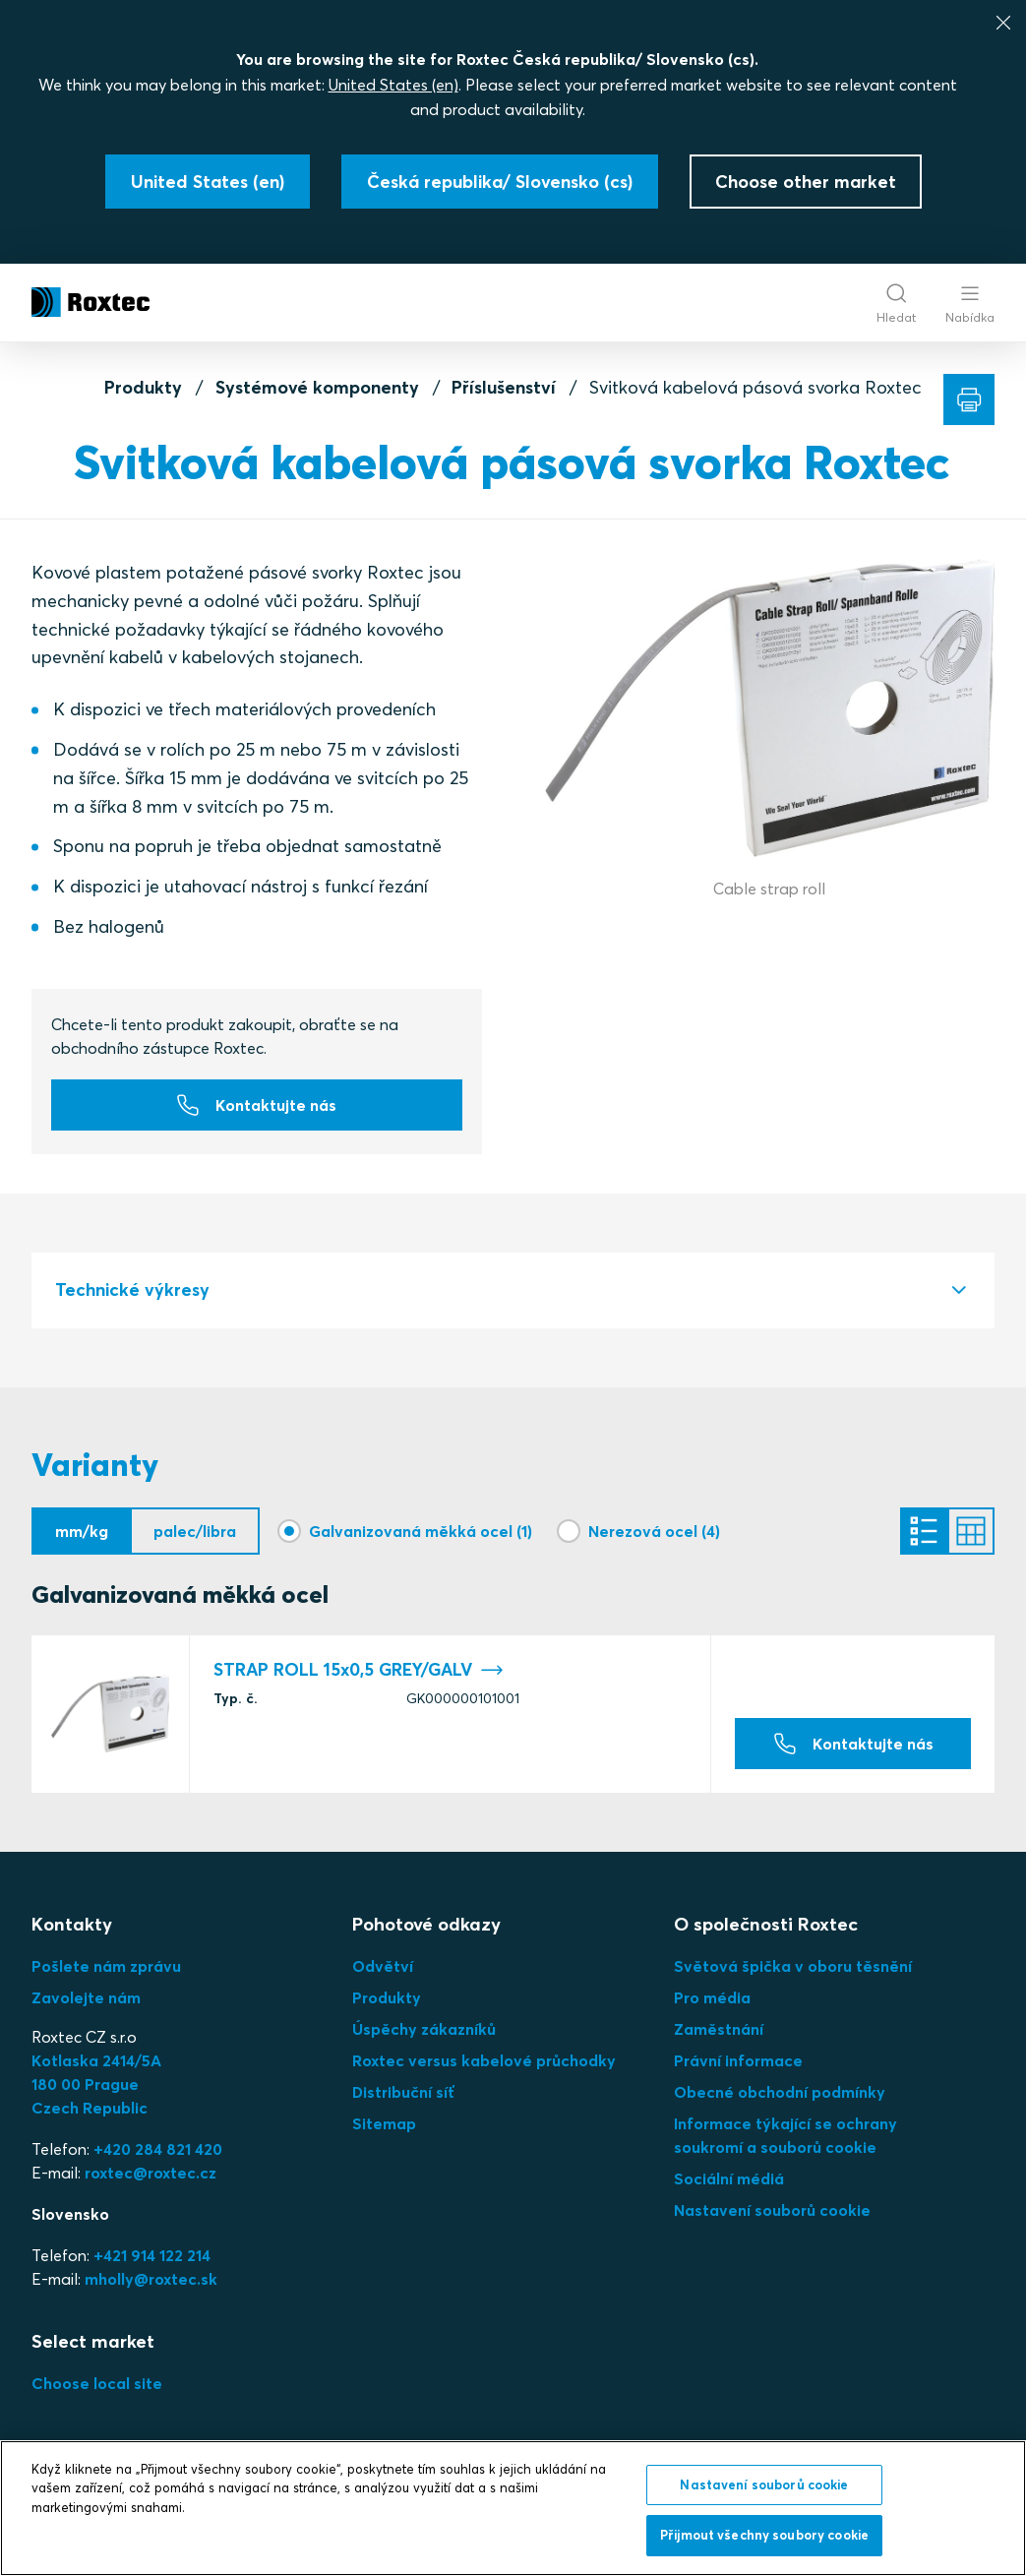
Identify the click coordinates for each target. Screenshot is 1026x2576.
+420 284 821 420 (157, 2149)
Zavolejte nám (86, 1997)
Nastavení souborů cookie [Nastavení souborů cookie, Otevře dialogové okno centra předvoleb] (764, 2484)
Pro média (712, 1997)
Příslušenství (504, 387)
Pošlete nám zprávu (106, 1966)
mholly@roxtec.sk (151, 2279)
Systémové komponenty (317, 387)
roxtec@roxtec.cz (150, 2172)
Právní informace (738, 2060)
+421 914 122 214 (152, 2255)
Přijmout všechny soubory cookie (764, 2535)
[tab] (513, 1290)
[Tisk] (969, 399)
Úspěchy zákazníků (424, 2029)
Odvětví (382, 1966)
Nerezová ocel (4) (654, 1531)
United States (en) (393, 84)
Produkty (143, 387)
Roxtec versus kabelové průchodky (484, 2060)
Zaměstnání (718, 2029)
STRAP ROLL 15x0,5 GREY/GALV (358, 1670)
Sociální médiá (729, 2178)
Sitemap (384, 2123)
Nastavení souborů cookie (772, 2210)
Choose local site (96, 2383)
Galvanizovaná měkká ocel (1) (420, 1531)
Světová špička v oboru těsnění (793, 1966)
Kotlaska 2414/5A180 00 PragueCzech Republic (96, 2084)
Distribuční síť (403, 2092)
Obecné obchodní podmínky (779, 2092)
